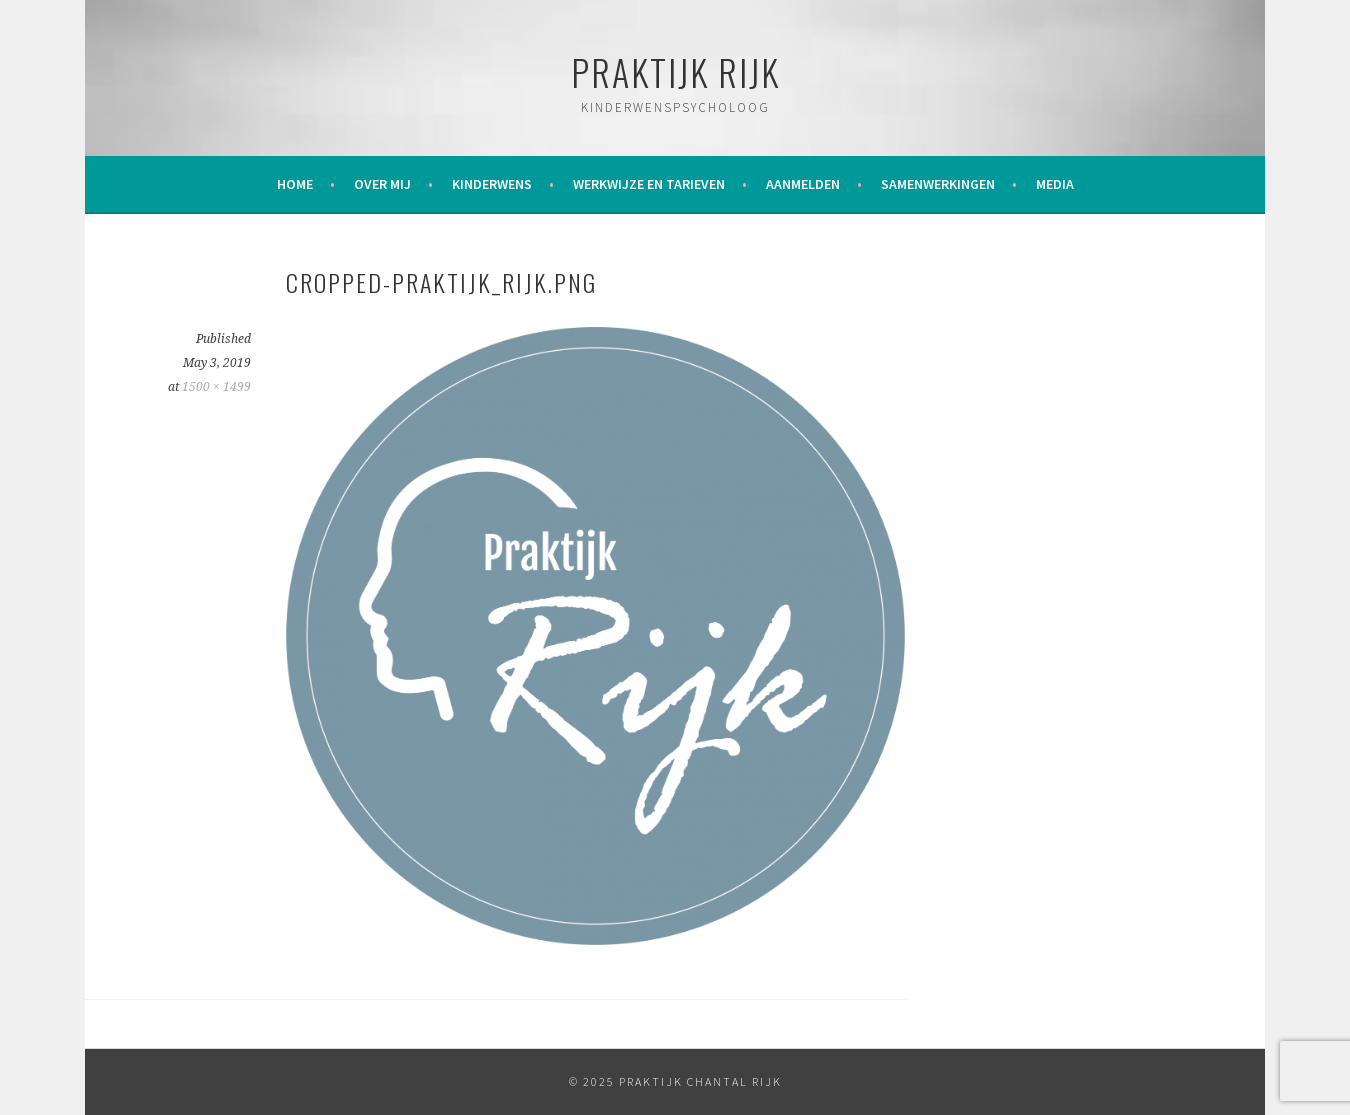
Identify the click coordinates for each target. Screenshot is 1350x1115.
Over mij (382, 184)
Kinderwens (492, 184)
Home (295, 184)
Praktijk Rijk (675, 71)
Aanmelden (803, 184)
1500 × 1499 (216, 387)
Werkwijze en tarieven (649, 184)
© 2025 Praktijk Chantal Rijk (675, 1081)
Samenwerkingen (938, 184)
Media (1055, 184)
